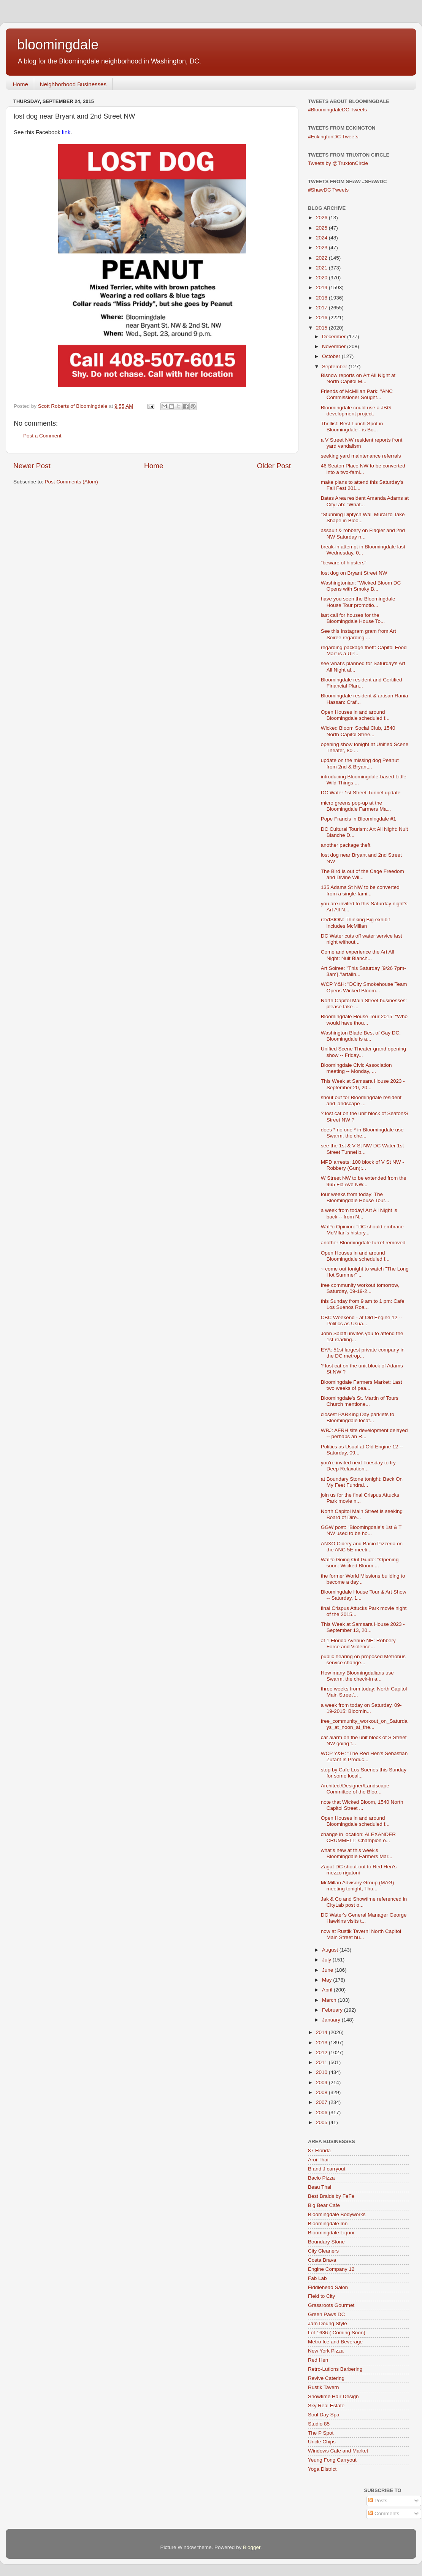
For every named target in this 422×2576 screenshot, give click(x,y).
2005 (322, 2122)
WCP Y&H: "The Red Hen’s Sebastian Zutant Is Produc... (364, 1756)
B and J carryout (326, 2169)
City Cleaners (323, 2251)
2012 (322, 2052)
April (328, 1990)
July (327, 1960)
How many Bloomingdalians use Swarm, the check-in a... (357, 1676)
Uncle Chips (322, 2442)
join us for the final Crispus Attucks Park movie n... (360, 1498)
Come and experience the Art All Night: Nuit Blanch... (357, 955)
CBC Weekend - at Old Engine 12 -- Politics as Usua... (361, 1320)
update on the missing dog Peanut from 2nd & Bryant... (360, 763)
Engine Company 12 (331, 2269)
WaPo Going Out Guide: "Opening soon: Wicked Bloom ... (360, 1562)
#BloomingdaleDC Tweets (337, 109)
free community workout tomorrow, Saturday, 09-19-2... (360, 1288)
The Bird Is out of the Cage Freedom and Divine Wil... (362, 874)
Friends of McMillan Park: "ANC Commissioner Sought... (357, 394)
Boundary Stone (326, 2242)
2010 (322, 2072)
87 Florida (319, 2150)
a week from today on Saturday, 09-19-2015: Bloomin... (361, 1708)
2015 (322, 328)
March (330, 2000)
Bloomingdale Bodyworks (337, 2214)
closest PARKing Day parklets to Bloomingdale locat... (357, 1417)
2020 (322, 277)
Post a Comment (42, 436)
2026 (322, 217)
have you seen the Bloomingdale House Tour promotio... (358, 602)
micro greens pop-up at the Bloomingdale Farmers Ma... (356, 806)
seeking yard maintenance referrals (361, 456)
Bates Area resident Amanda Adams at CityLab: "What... (365, 501)
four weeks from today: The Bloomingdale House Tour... (355, 1197)
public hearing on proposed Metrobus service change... (363, 1659)
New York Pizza (326, 2351)
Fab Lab (317, 2278)
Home (20, 84)
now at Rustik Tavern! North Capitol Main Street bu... (361, 1934)
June (328, 1970)
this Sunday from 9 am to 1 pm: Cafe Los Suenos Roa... (363, 1304)
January (332, 2020)
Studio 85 (319, 2424)
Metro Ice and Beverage (335, 2342)
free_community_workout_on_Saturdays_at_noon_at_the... (364, 1724)
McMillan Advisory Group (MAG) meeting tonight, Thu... (357, 1886)
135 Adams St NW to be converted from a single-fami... (360, 890)
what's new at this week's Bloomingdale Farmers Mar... (356, 1853)
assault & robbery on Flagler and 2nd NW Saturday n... (363, 533)
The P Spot (320, 2433)
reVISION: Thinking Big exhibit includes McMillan (355, 922)
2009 (322, 2082)
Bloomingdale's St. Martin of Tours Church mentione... (359, 1401)
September (335, 366)
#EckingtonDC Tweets (333, 136)
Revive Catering (326, 2378)
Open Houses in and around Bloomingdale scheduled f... (355, 715)
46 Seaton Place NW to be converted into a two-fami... (363, 469)
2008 (322, 2092)
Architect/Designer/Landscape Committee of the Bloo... (355, 1789)
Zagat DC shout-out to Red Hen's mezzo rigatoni (359, 1870)
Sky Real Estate (326, 2405)
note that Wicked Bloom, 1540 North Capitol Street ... (362, 1805)
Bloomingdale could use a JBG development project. (356, 411)
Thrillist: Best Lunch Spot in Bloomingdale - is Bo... (352, 427)
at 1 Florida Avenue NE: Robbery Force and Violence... (358, 1643)
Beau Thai (319, 2187)
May (327, 1980)
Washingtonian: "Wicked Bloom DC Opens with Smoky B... (361, 586)
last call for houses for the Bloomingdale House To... (353, 618)
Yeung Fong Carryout (332, 2460)
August (331, 1950)
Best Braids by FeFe (331, 2196)
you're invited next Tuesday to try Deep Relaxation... (358, 1466)
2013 (322, 2042)
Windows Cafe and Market (338, 2451)
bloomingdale (57, 44)
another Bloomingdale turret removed (363, 1242)
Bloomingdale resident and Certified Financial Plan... (361, 683)
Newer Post (32, 466)
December (334, 336)
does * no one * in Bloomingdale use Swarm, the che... (362, 1133)
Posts (377, 2500)
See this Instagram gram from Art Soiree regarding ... (358, 634)
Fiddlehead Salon (328, 2287)
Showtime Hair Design (333, 2396)
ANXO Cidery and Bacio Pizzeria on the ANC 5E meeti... (362, 1547)
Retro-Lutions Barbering (335, 2369)
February (333, 2010)
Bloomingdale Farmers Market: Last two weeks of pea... (361, 1385)
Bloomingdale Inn (327, 2223)
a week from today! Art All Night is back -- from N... (359, 1213)
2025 (322, 228)
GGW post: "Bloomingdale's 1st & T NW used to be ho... (361, 1530)
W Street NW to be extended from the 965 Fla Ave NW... (363, 1181)
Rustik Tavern (323, 2387)
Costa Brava (322, 2260)
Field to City (321, 2296)
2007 (322, 2102)
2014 (322, 2032)
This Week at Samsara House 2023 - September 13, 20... (363, 1627)
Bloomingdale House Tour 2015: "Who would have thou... (364, 1019)
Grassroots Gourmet (331, 2305)
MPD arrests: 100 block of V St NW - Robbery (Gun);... (362, 1165)
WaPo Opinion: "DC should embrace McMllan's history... (362, 1230)
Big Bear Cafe (324, 2205)
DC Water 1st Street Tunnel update (361, 792)
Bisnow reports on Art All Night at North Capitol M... (358, 378)
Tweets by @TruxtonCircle (338, 163)
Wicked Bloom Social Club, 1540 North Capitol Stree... (358, 731)
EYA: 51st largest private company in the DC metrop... (363, 1353)
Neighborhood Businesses (73, 84)
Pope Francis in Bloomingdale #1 (358, 819)
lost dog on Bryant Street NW (354, 573)
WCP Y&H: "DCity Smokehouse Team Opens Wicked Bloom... (364, 987)
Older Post (274, 466)
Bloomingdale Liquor (331, 2232)
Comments (383, 2513)
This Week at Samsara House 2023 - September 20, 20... (363, 1084)
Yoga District (322, 2469)
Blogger (251, 2547)
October (332, 356)
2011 (322, 2062)
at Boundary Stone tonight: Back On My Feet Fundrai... (362, 1482)
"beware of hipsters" (343, 563)
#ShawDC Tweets (328, 190)
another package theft (346, 845)
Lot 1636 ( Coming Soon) (336, 2332)
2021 (322, 268)
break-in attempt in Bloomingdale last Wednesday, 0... (363, 550)
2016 (322, 317)
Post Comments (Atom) (71, 482)
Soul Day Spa (324, 2415)
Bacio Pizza (321, 2178)
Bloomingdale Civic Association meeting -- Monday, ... (356, 1068)
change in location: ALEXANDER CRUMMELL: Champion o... (358, 1837)
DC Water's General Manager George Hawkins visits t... (364, 1918)
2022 (322, 258)
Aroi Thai (318, 2160)
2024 (322, 238)
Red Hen (318, 2360)
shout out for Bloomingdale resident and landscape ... (361, 1100)
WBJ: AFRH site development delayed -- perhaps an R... (364, 1433)
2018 (322, 298)
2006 (322, 2112)
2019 (322, 287)
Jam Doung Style (327, 2323)
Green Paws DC (326, 2314)
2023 (322, 247)
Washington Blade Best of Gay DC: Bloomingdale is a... (361, 1036)
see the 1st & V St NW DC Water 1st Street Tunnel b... (362, 1149)
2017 (322, 308)
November (334, 346)
